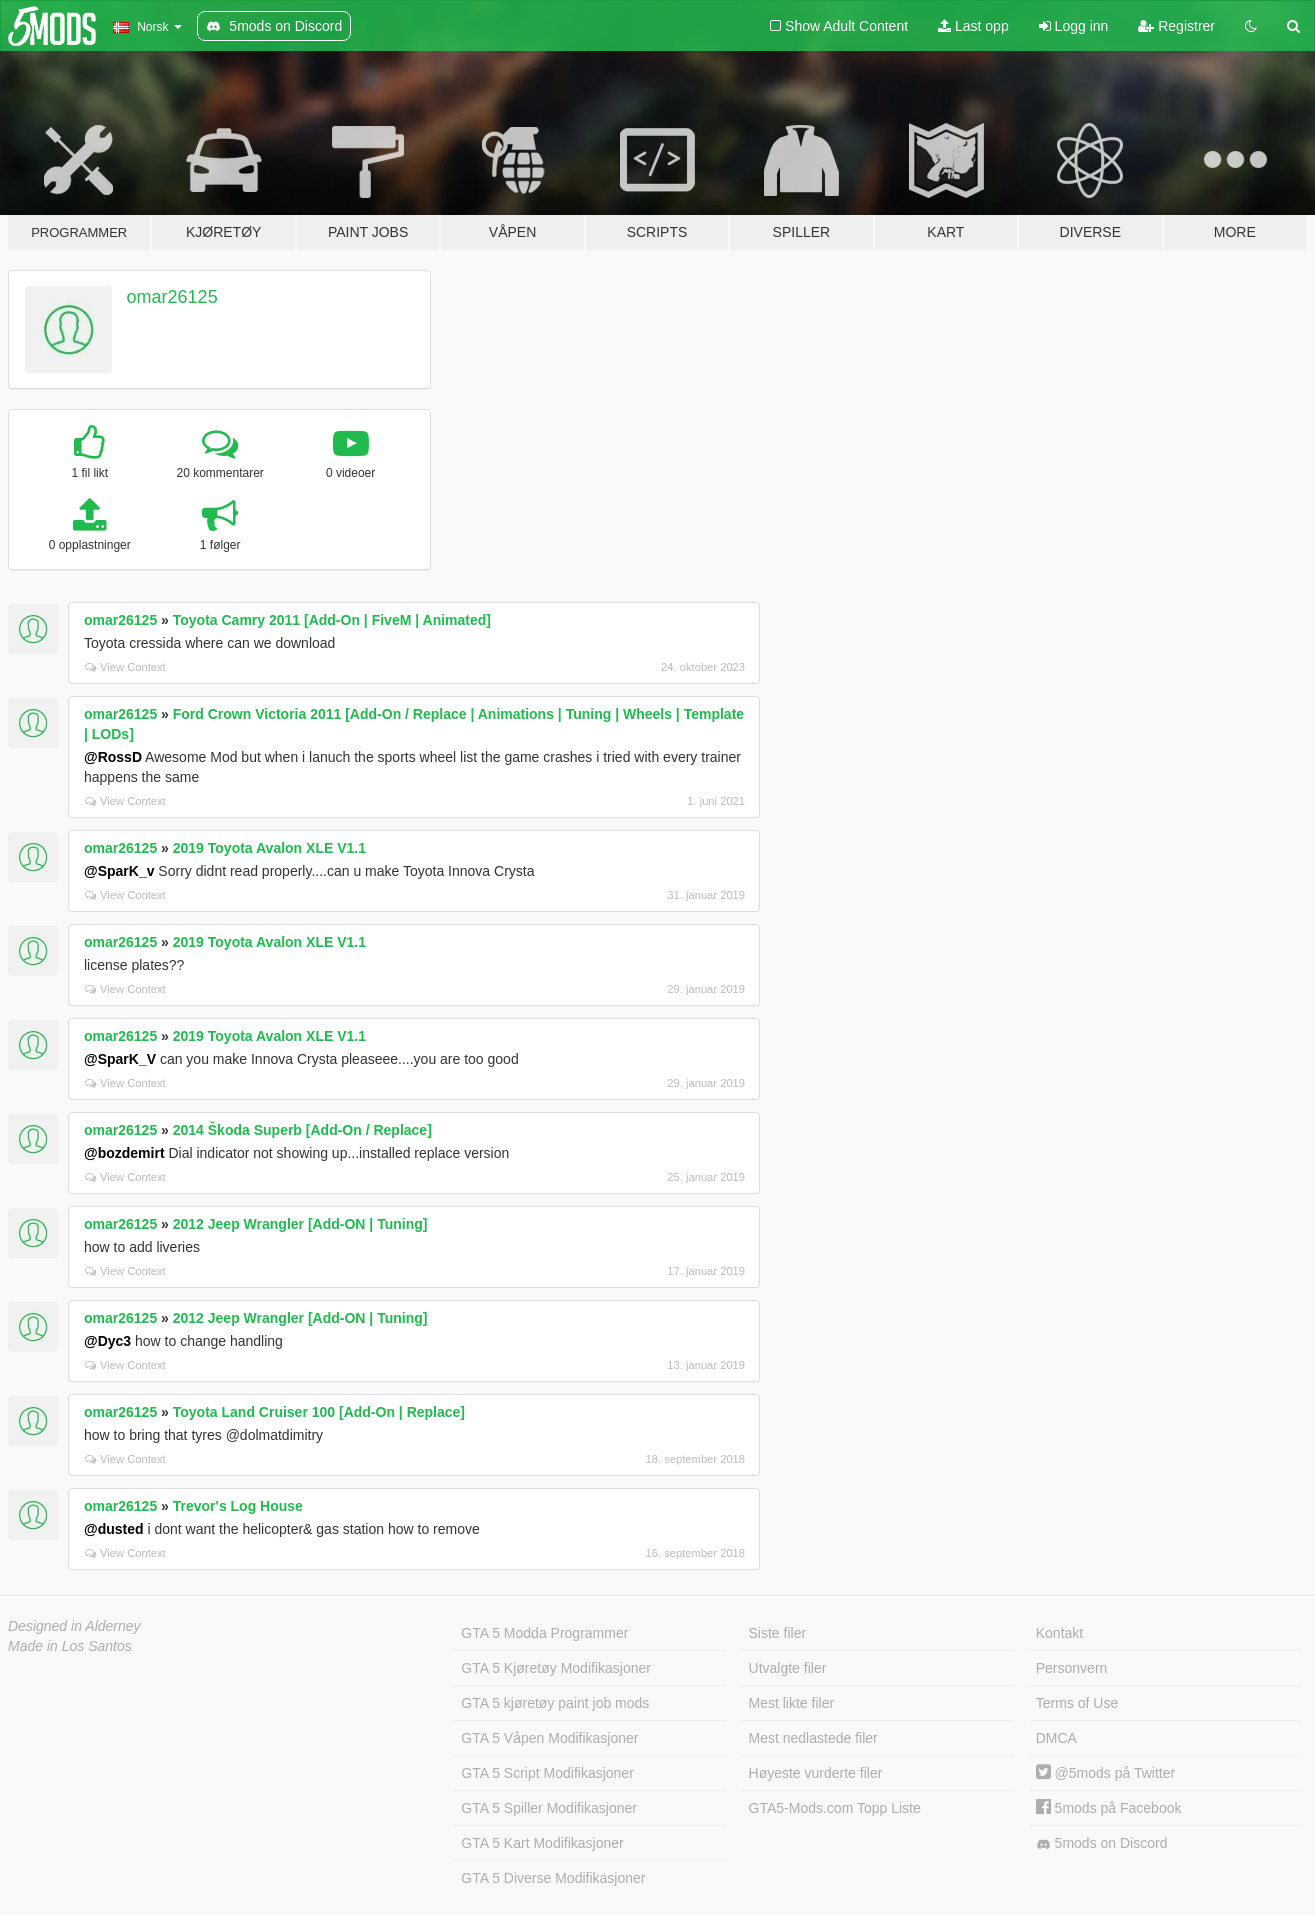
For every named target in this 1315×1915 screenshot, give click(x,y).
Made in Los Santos (70, 1646)
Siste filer (778, 1633)
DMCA (1056, 1738)
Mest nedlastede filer (813, 1738)
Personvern (1072, 1668)
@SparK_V (120, 1059)
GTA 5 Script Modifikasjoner (547, 1773)
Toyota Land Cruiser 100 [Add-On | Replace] (319, 1412)
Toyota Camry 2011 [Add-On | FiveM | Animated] (332, 620)
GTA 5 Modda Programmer (544, 1633)
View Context (125, 667)
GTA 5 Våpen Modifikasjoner (549, 1738)
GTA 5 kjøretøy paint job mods (555, 1703)
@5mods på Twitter (1105, 1773)
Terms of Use (1077, 1703)
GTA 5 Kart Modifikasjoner (542, 1843)
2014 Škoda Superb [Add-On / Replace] (302, 1130)
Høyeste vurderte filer (816, 1773)
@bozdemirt (124, 1153)
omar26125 (172, 297)
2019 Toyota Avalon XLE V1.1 (269, 848)
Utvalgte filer (788, 1668)
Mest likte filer (792, 1703)
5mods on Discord (1102, 1843)
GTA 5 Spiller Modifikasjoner (549, 1808)
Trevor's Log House (238, 1506)
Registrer (1176, 26)
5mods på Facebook (1109, 1808)
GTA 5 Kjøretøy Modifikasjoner (556, 1668)
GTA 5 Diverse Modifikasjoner (553, 1878)
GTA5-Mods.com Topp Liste (835, 1808)
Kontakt (1059, 1633)
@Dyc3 (107, 1341)
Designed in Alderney (74, 1626)
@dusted (114, 1529)
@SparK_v (119, 871)
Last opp (973, 26)
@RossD (113, 757)
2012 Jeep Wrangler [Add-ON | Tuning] (300, 1224)
